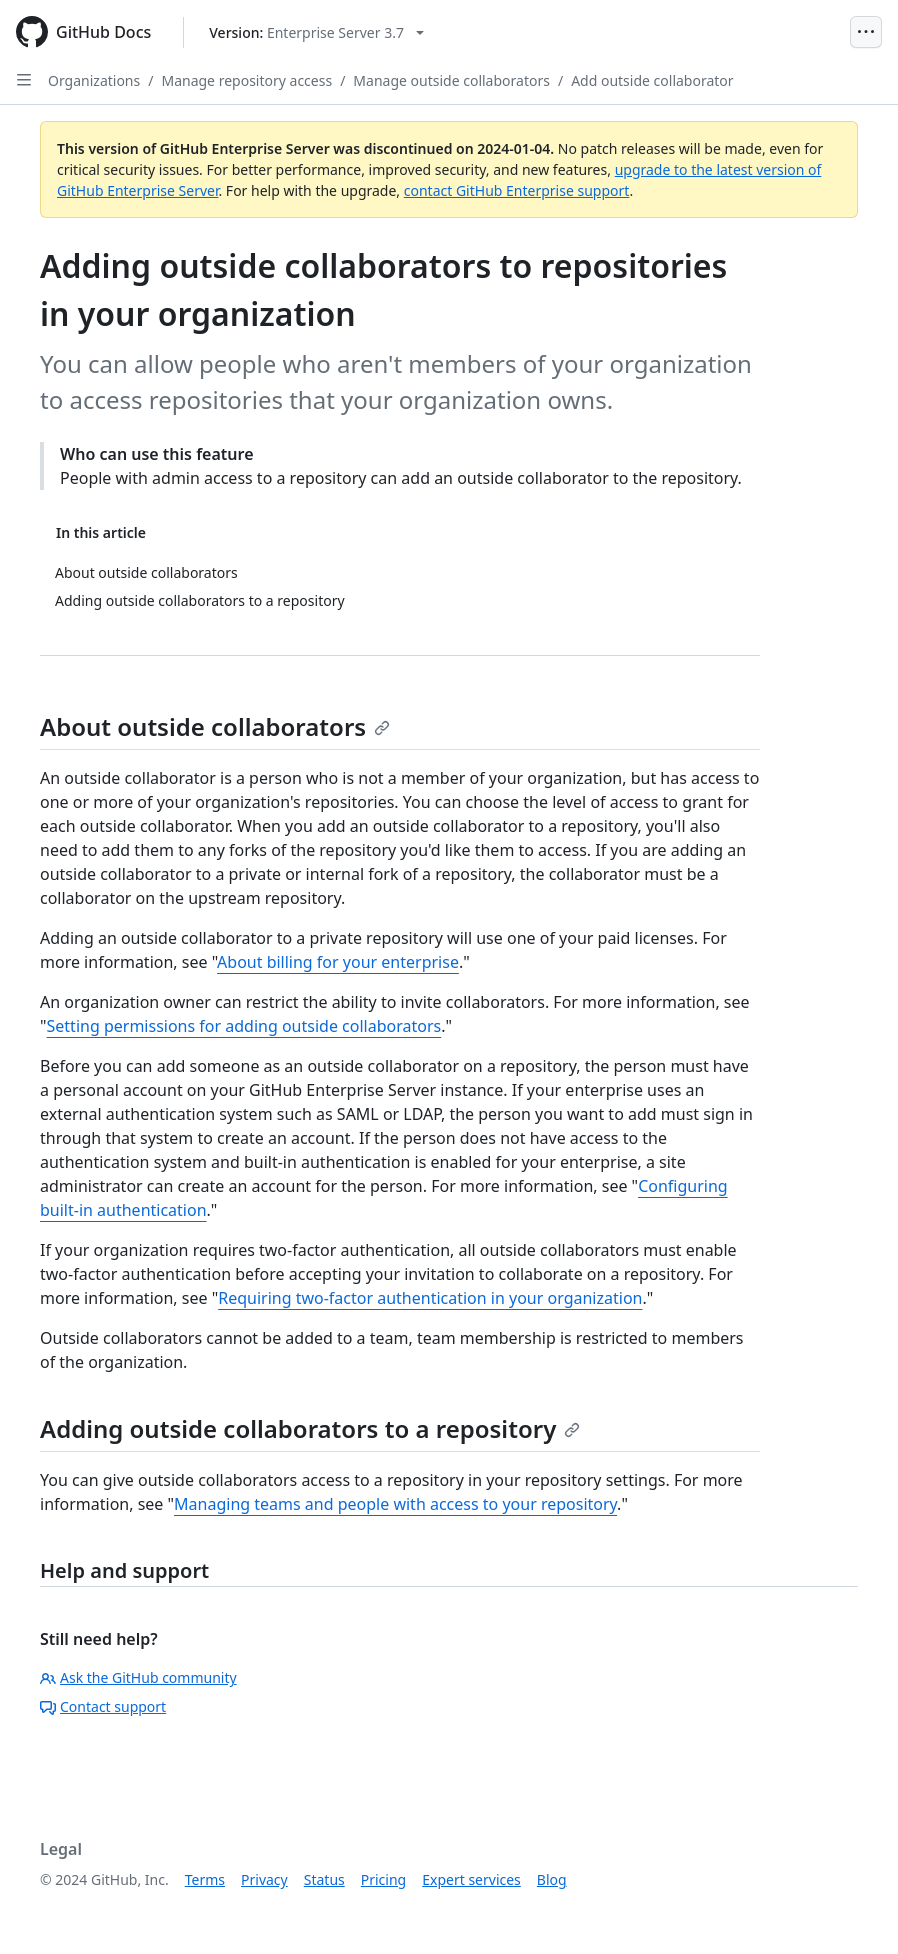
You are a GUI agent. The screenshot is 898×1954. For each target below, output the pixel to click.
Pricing (383, 1879)
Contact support (103, 1706)
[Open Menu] (866, 32)
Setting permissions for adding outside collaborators (244, 1026)
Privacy (264, 1879)
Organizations (94, 80)
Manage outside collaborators (451, 80)
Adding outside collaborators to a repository (310, 1428)
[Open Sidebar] (24, 80)
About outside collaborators (215, 726)
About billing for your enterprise (338, 962)
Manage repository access (246, 80)
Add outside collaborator (652, 80)
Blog (552, 1879)
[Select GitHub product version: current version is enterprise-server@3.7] (316, 32)
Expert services (471, 1879)
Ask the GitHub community (138, 1677)
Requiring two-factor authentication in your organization (430, 1298)
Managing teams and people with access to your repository (395, 1504)
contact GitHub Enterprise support (517, 190)
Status (324, 1879)
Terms (205, 1879)
